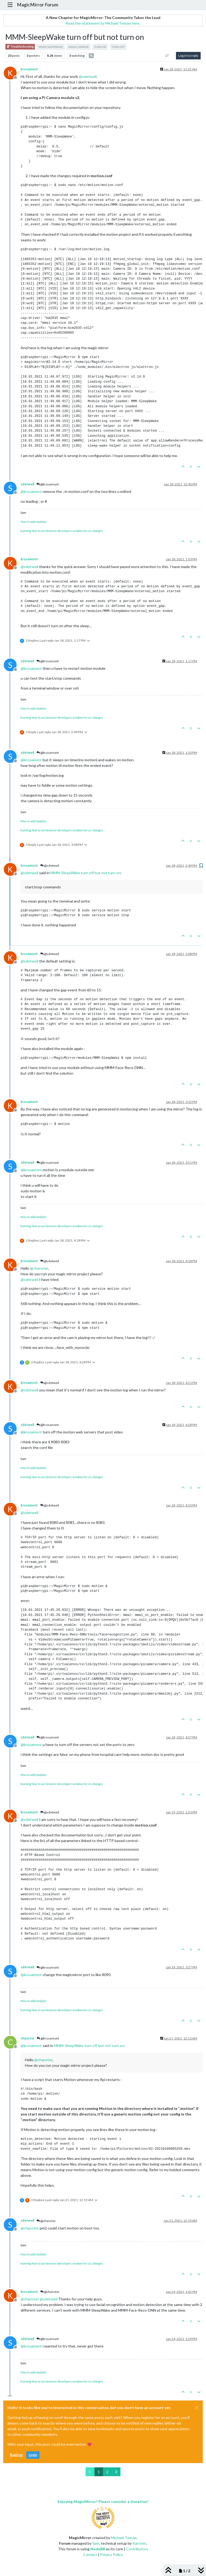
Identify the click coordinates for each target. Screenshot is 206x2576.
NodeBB (97, 2549)
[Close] (196, 2407)
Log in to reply (188, 56)
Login (33, 2455)
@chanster (46, 2221)
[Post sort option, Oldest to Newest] (167, 55)
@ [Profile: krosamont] (31, 491)
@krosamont (47, 484)
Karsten (139, 2543)
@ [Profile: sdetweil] (88, 76)
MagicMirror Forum (37, 4)
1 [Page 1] (99, 2472)
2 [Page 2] (107, 2472)
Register (16, 2455)
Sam (95, 2543)
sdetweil (27, 484)
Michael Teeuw (124, 2537)
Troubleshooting (20, 46)
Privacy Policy (111, 2554)
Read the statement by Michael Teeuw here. (103, 23)
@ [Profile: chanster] (39, 1268)
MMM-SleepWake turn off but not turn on (85, 872)
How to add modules (33, 522)
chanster (27, 2038)
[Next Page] (116, 2471)
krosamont (29, 69)
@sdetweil (49, 865)
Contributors (137, 2549)
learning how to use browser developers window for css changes (61, 531)
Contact (90, 2554)
